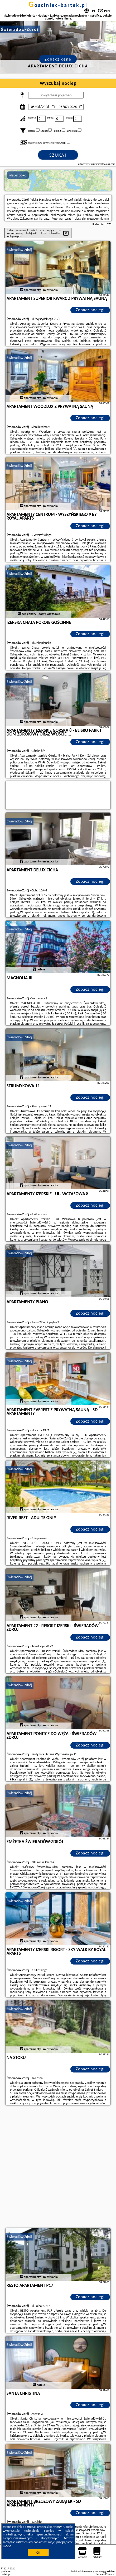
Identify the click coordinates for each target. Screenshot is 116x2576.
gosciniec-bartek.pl (57, 5)
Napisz (111, 2574)
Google (68, 2527)
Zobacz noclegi (90, 309)
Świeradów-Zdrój (19, 250)
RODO (7, 2546)
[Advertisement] (58, 2167)
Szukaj (58, 155)
